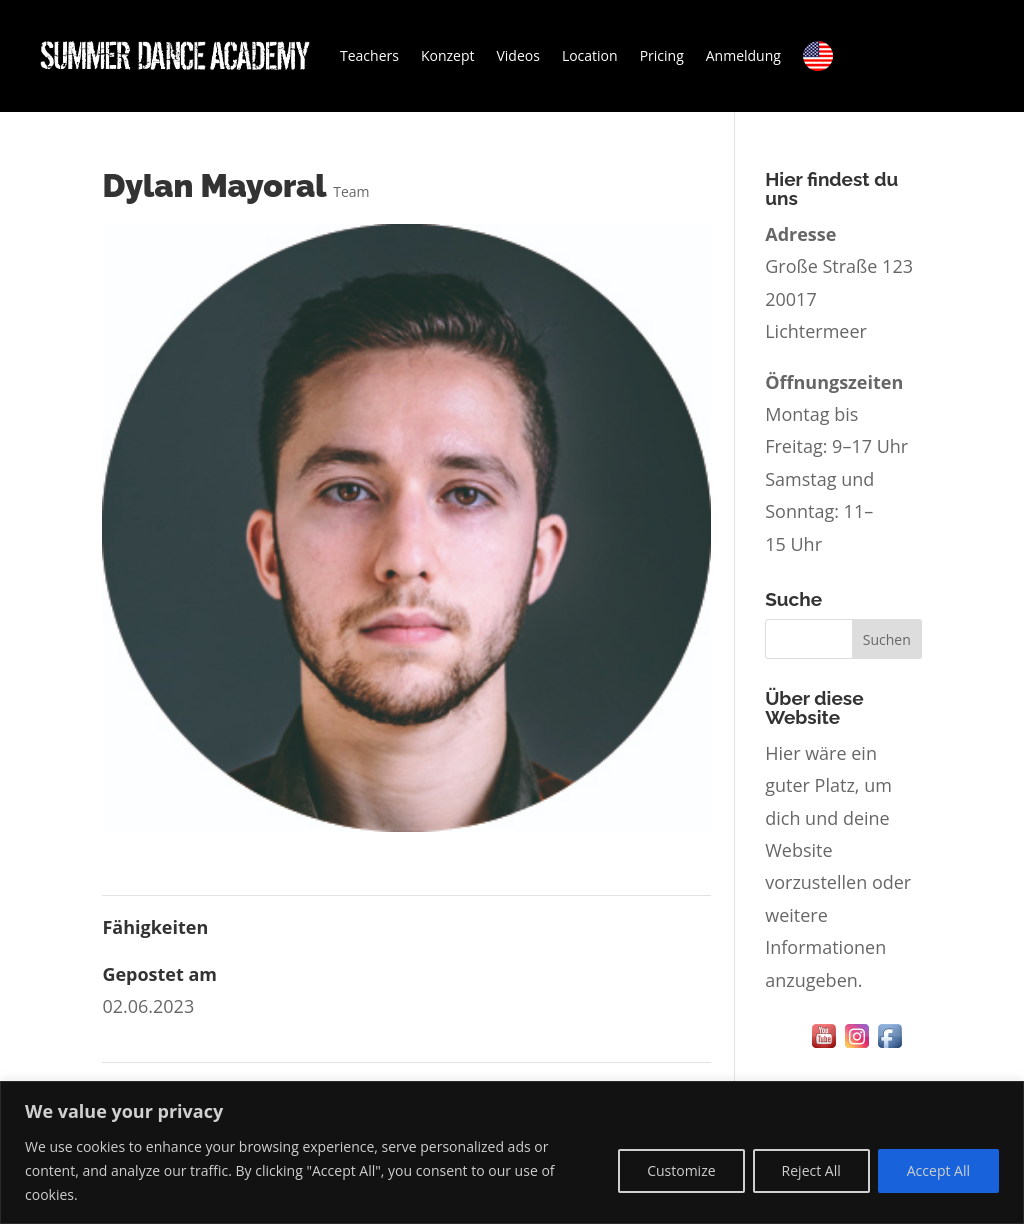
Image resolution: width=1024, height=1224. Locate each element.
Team (351, 191)
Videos (517, 55)
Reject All (811, 1170)
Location (590, 55)
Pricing (662, 55)
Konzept (448, 55)
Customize (681, 1170)
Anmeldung (743, 55)
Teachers (369, 55)
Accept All (938, 1170)
